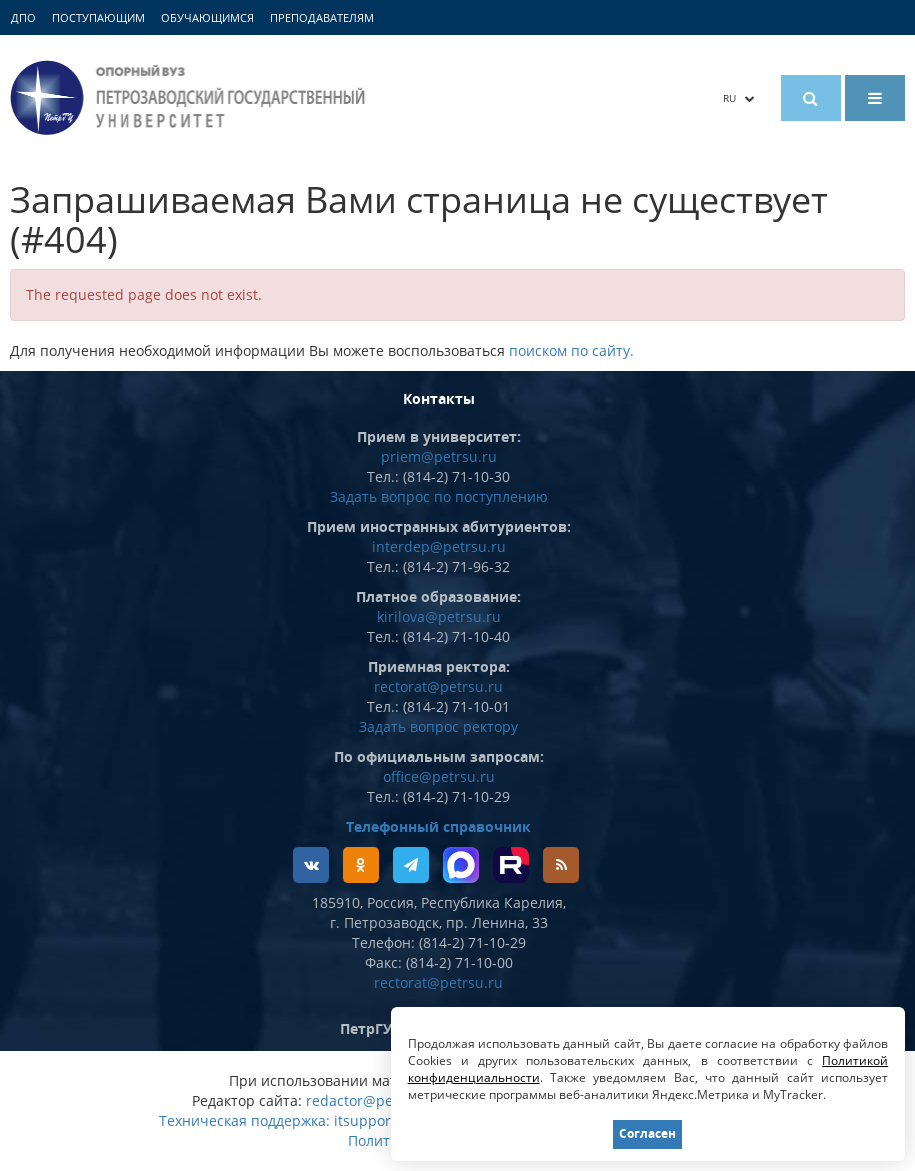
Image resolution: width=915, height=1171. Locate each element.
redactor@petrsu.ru (372, 1100)
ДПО (23, 17)
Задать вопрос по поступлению (439, 496)
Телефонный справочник (438, 826)
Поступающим (98, 17)
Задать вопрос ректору (438, 726)
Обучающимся (207, 17)
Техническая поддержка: (244, 1120)
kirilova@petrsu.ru (439, 616)
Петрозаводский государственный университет (190, 97)
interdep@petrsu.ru (439, 546)
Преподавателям (322, 17)
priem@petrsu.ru (439, 456)
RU (739, 98)
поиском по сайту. (571, 350)
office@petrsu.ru (439, 776)
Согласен (647, 1133)
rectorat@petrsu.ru (438, 686)
